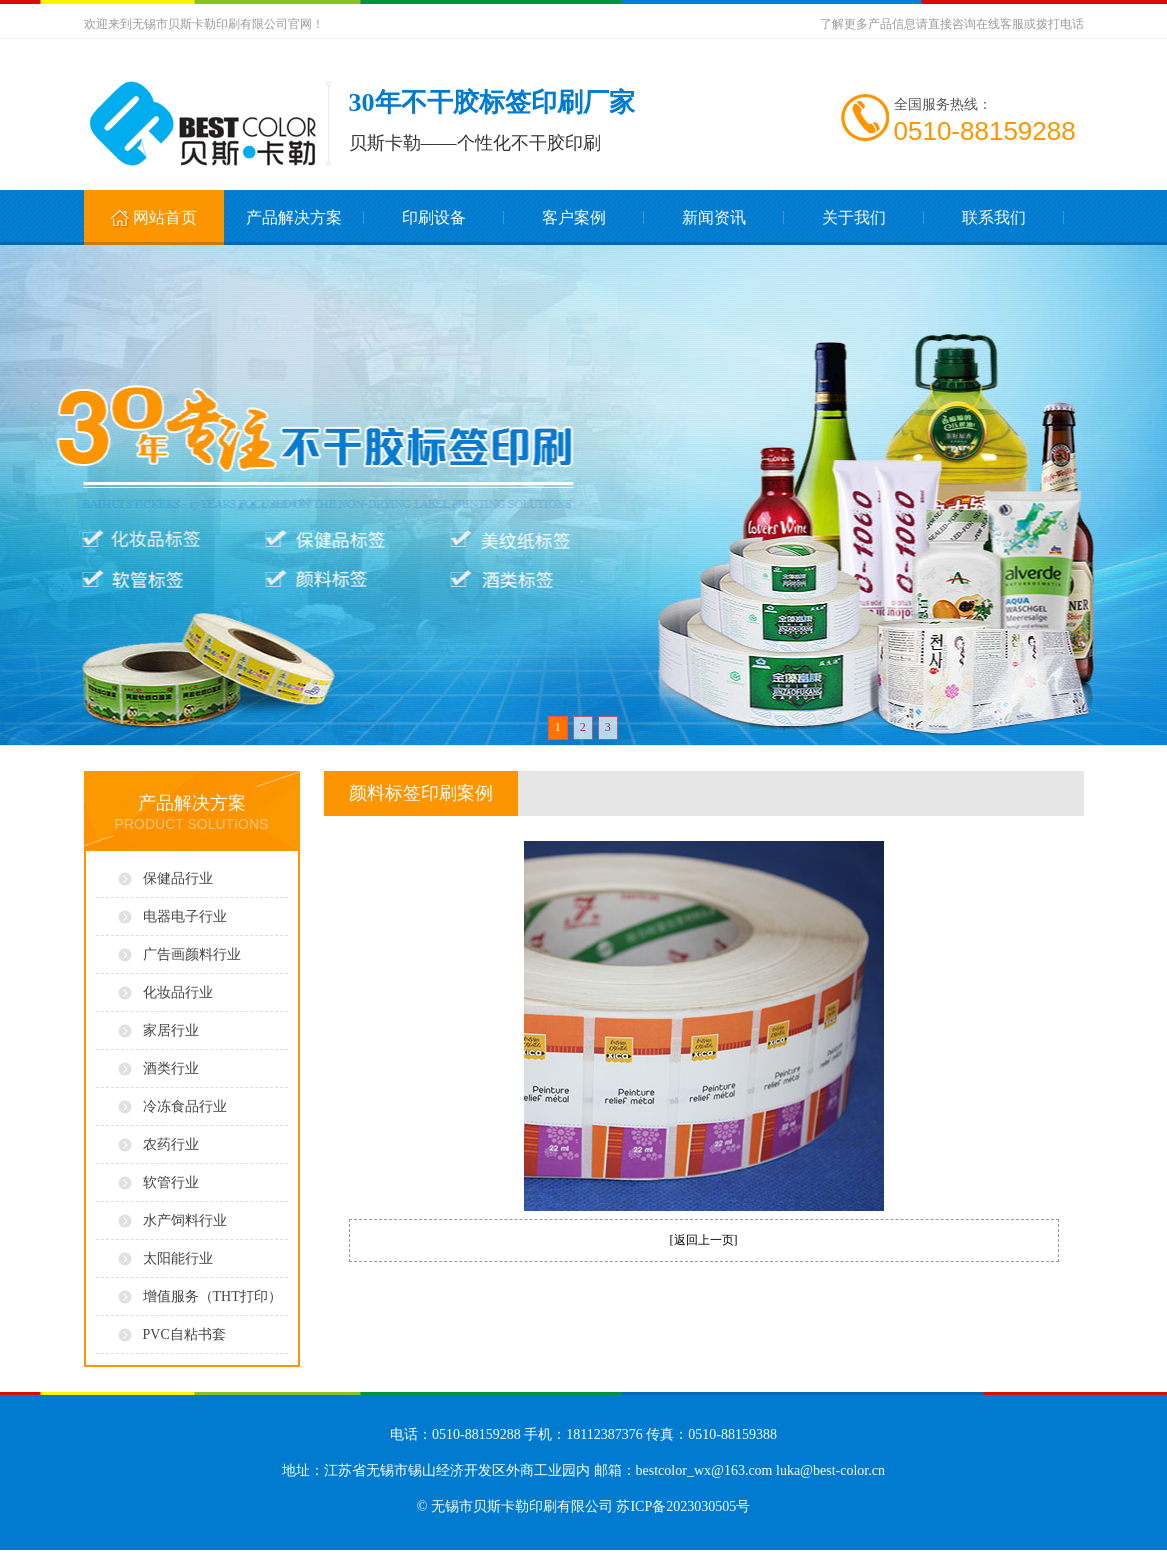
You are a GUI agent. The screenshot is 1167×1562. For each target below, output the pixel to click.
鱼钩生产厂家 (36, 1555)
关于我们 (854, 217)
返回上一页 (704, 1240)
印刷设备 (434, 217)
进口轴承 (63, 1555)
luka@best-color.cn (830, 1470)
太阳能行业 (178, 1258)
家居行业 (171, 1030)
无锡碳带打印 (380, 1555)
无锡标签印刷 (110, 1555)
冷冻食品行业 (185, 1106)
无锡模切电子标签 (281, 1555)
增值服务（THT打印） (212, 1296)
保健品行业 (178, 878)
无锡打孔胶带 (318, 1555)
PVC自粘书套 (184, 1334)
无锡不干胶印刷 (143, 1555)
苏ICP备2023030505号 (683, 1506)
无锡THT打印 (349, 1555)
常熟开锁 (10, 1555)
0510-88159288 (985, 131)
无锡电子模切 (245, 1555)
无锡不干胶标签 (180, 1555)
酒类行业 (171, 1068)
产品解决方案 (294, 217)
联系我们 (994, 217)
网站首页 (153, 219)
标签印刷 (84, 1555)
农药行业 (171, 1144)
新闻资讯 (714, 217)
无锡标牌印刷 (214, 1555)
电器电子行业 (185, 916)
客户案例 (574, 217)
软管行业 (171, 1182)
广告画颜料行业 (192, 954)
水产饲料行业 (185, 1220)
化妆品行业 (178, 992)
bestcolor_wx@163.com (704, 1470)
